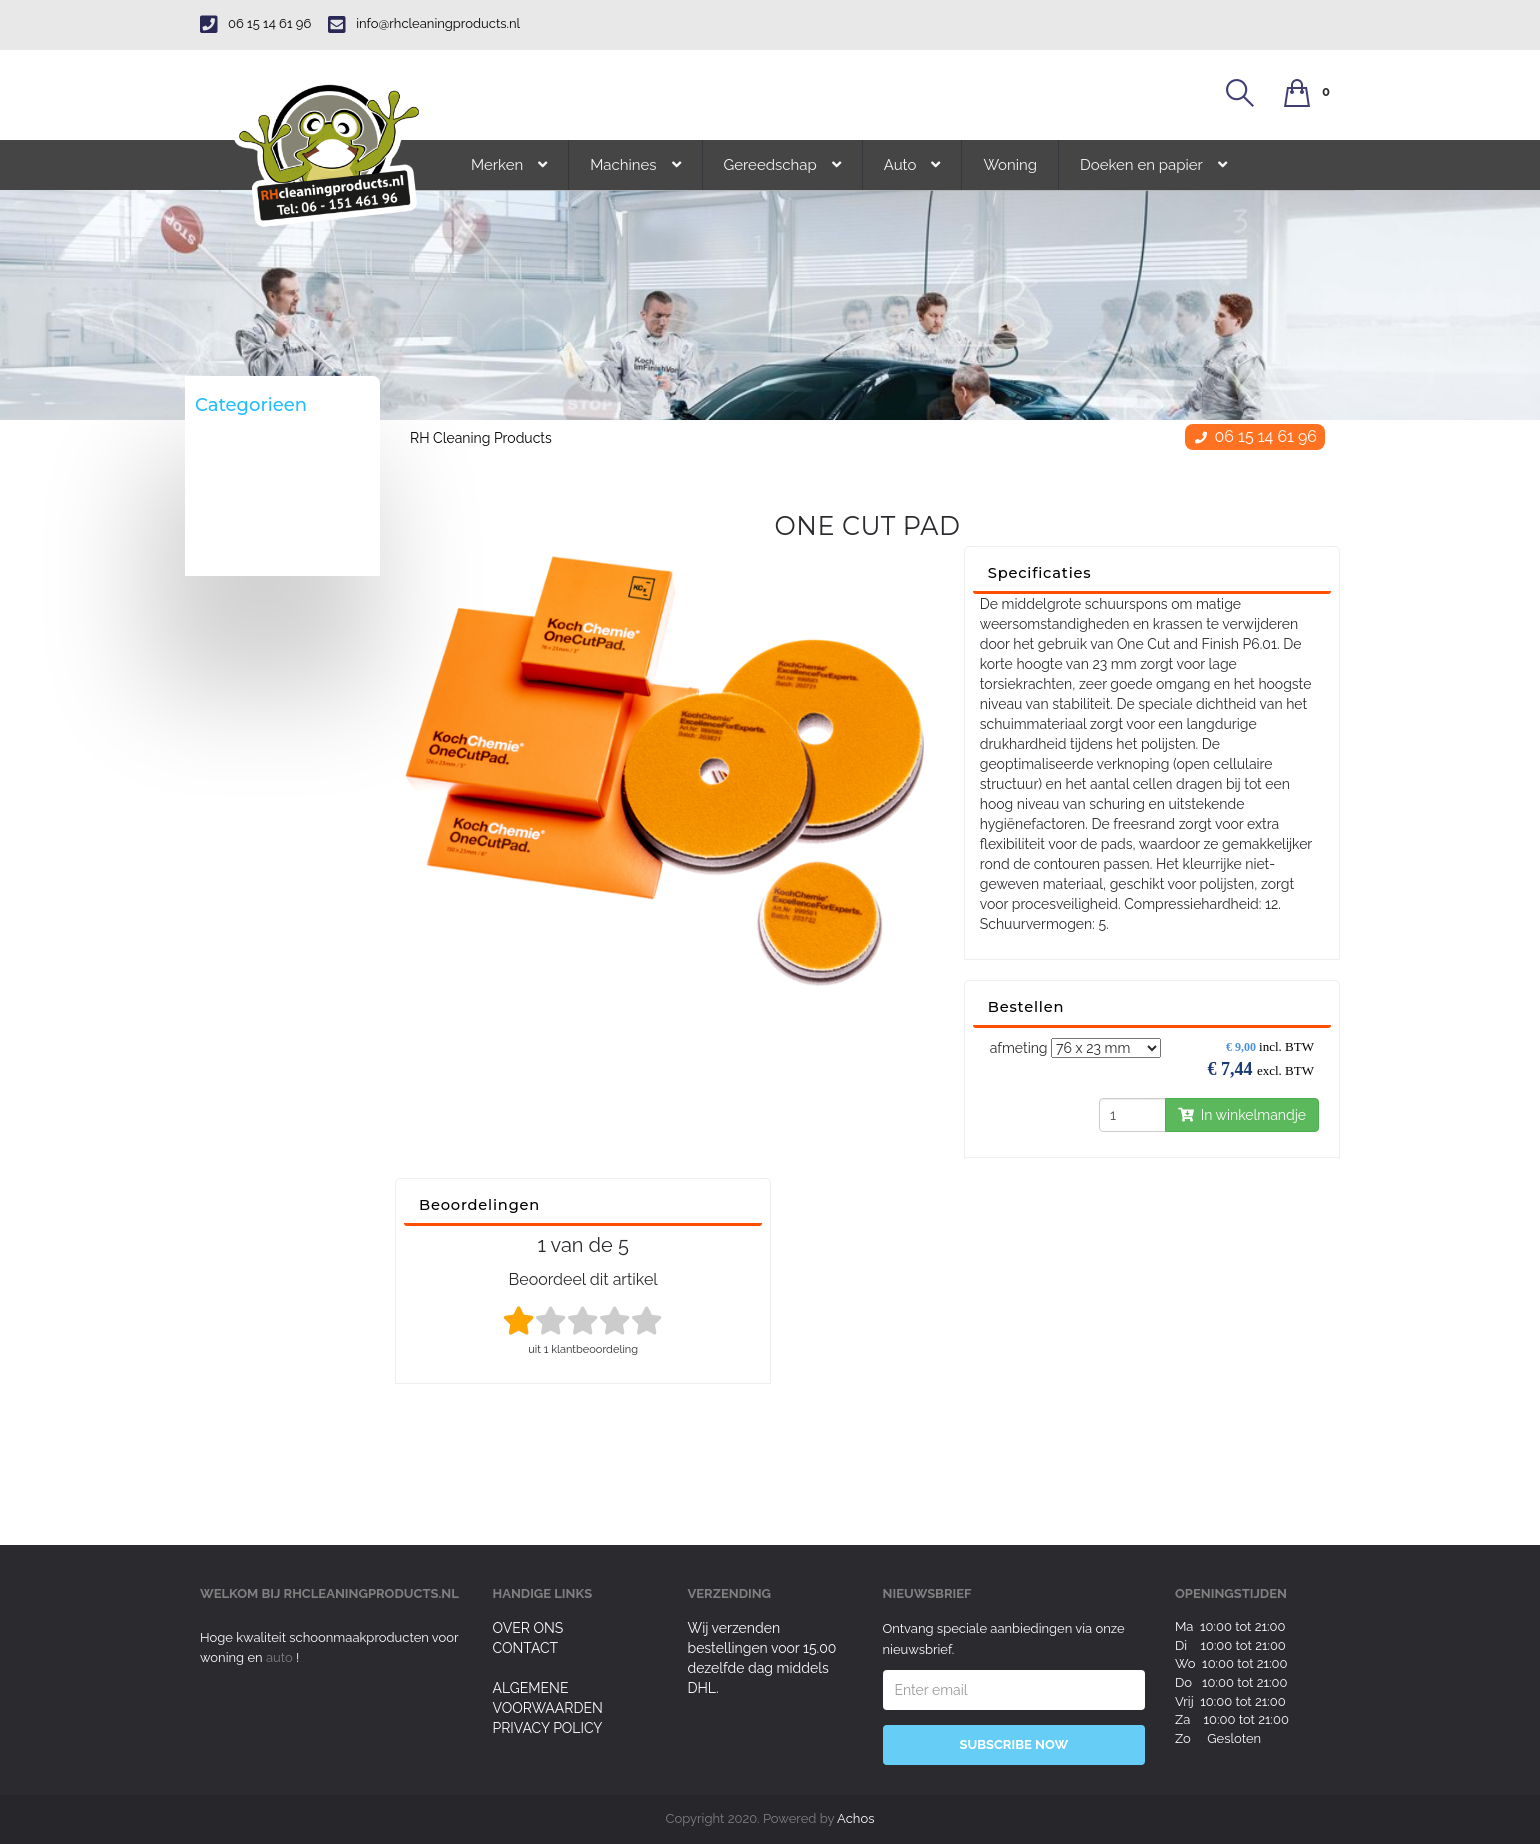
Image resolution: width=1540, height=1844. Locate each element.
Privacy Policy (548, 1728)
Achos (855, 1818)
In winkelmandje (1242, 1115)
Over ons (528, 1628)
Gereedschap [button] (782, 165)
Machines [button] (635, 165)
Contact (526, 1648)
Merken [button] (509, 165)
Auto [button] (912, 165)
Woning (1010, 165)
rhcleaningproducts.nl (371, 1593)
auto (281, 1657)
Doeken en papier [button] (1153, 165)
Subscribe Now (1013, 1744)
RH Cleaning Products (481, 438)
